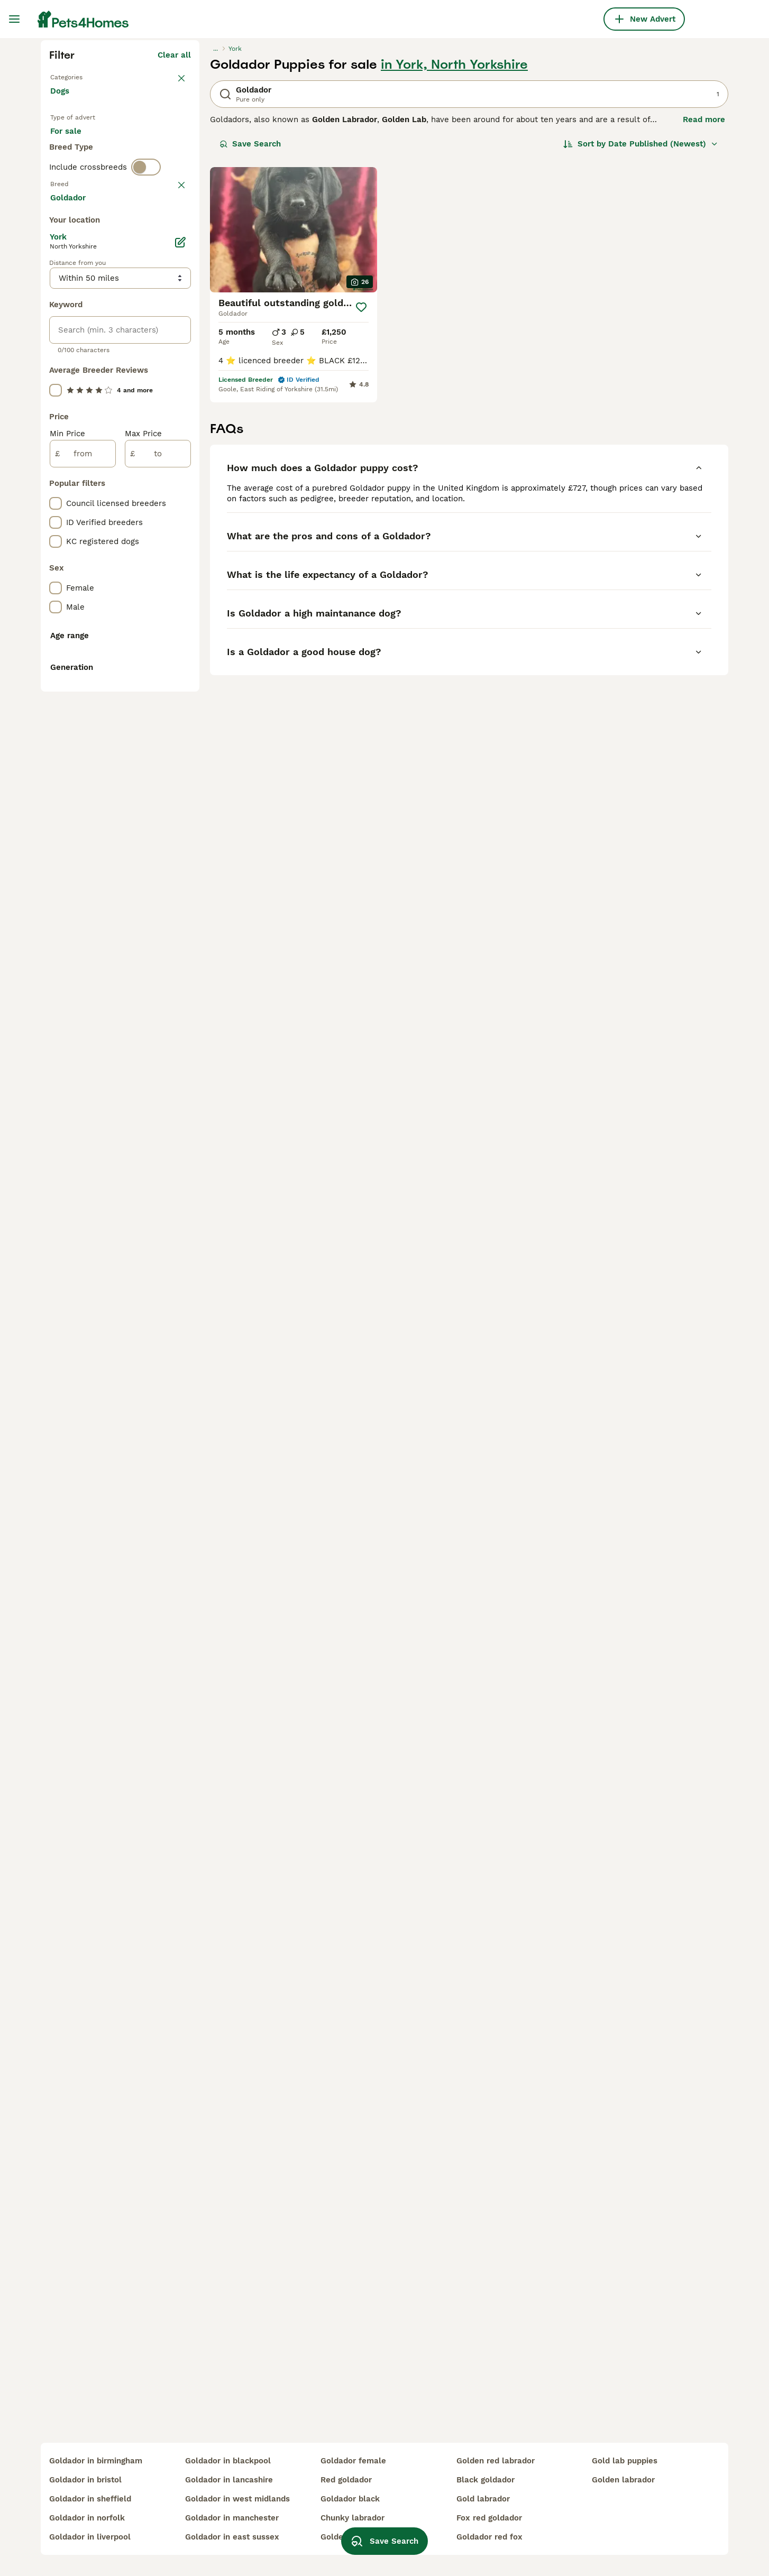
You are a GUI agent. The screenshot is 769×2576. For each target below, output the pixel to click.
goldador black (350, 2499)
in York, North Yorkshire (454, 254)
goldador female (353, 2460)
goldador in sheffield (90, 2499)
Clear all (174, 245)
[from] (83, 914)
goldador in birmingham (95, 2460)
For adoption (137, 334)
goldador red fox (489, 2537)
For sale (74, 334)
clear (181, 419)
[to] (158, 914)
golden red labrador (495, 2460)
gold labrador (483, 2499)
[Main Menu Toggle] (14, 19)
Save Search (250, 334)
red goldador (346, 2480)
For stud (74, 359)
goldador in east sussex (232, 2537)
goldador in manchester (232, 2518)
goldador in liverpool (90, 2537)
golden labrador (623, 2480)
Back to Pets (75, 266)
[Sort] (640, 334)
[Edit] (180, 703)
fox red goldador (489, 2518)
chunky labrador (353, 2518)
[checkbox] (55, 470)
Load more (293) (158, 660)
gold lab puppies (624, 2460)
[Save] (361, 497)
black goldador (485, 2480)
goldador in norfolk (87, 2518)
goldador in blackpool (228, 2460)
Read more (704, 310)
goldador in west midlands (237, 2499)
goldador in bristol (85, 2480)
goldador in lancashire (229, 2480)
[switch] (146, 399)
